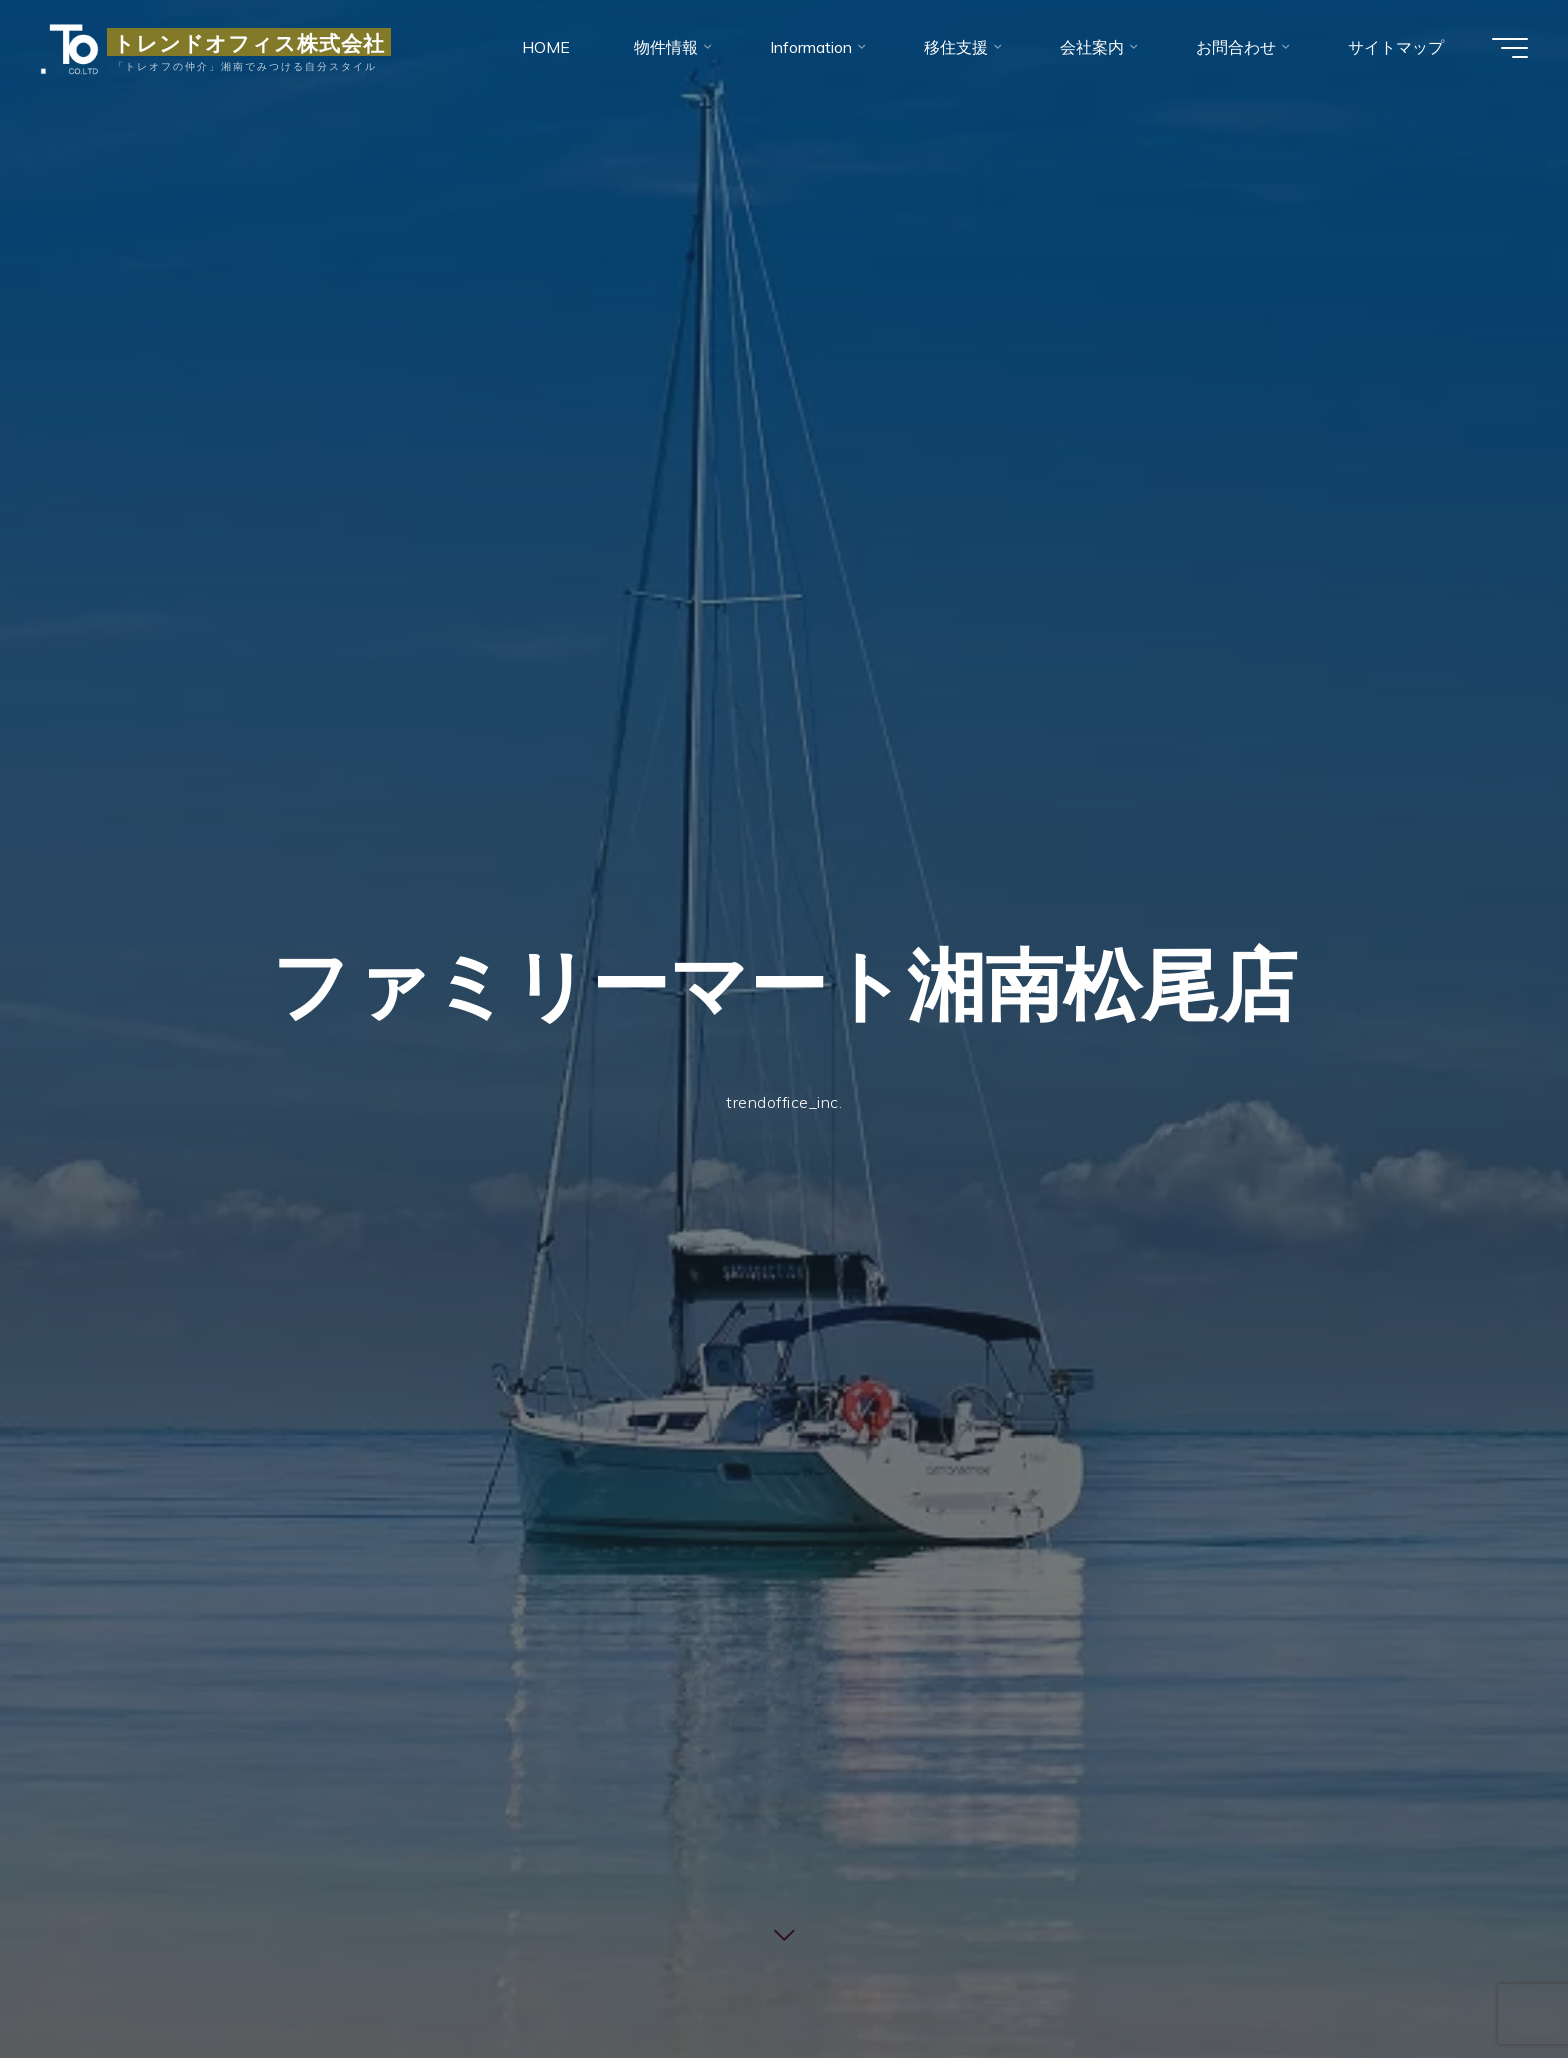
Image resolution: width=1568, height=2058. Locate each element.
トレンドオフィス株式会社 (249, 42)
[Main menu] (1510, 48)
